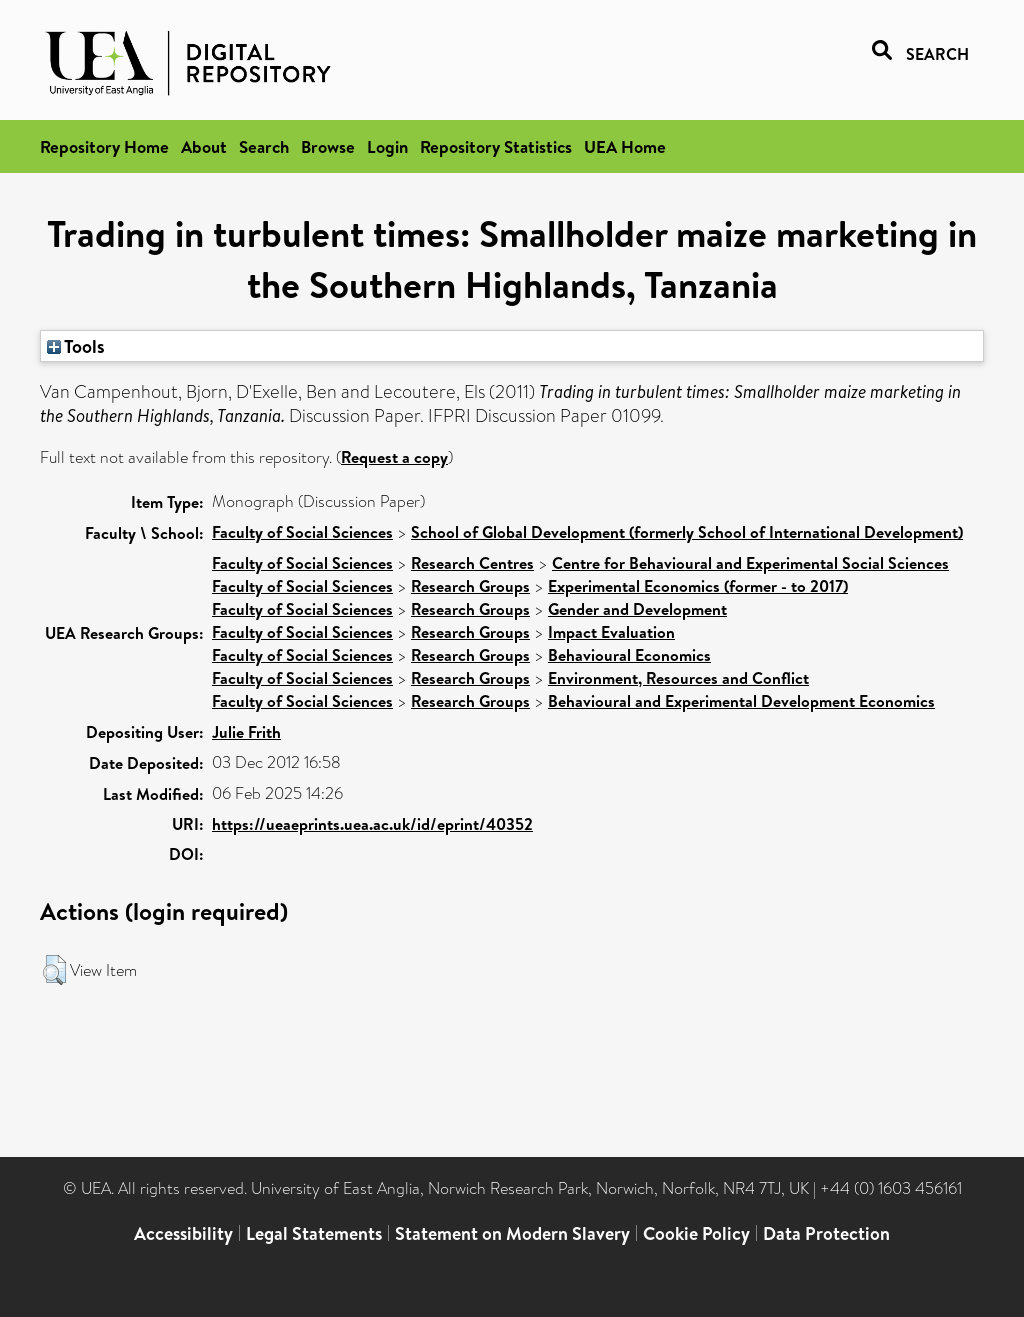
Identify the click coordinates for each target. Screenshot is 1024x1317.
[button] (54, 970)
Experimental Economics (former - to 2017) (698, 586)
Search (264, 146)
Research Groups (470, 586)
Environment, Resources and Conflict (678, 678)
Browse (328, 146)
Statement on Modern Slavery (512, 1233)
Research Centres (472, 563)
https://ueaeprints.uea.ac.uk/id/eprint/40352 (372, 824)
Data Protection (826, 1233)
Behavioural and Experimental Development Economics (741, 701)
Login (387, 146)
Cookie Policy (696, 1233)
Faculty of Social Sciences (302, 532)
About (204, 146)
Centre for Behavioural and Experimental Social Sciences (750, 563)
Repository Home (104, 146)
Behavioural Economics (629, 655)
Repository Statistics (496, 146)
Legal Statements (314, 1233)
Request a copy (394, 457)
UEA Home (625, 146)
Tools (76, 346)
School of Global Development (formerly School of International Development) (687, 532)
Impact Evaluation (611, 632)
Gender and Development (637, 609)
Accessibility (183, 1233)
